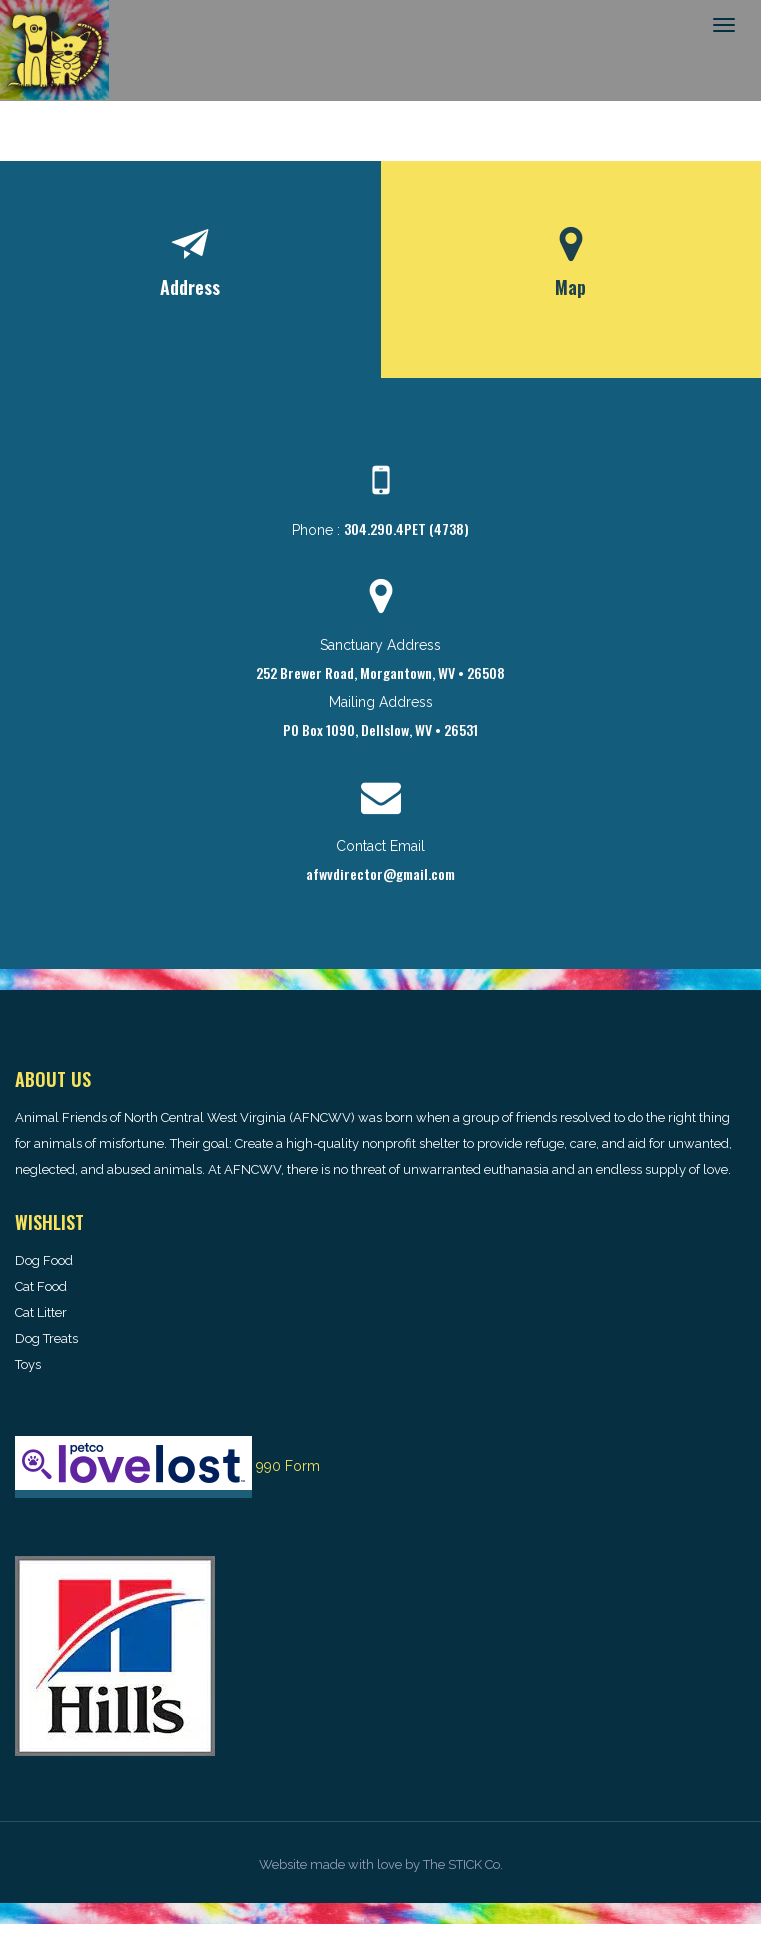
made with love (356, 1864)
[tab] (190, 269)
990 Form (288, 1466)
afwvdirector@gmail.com (380, 873)
